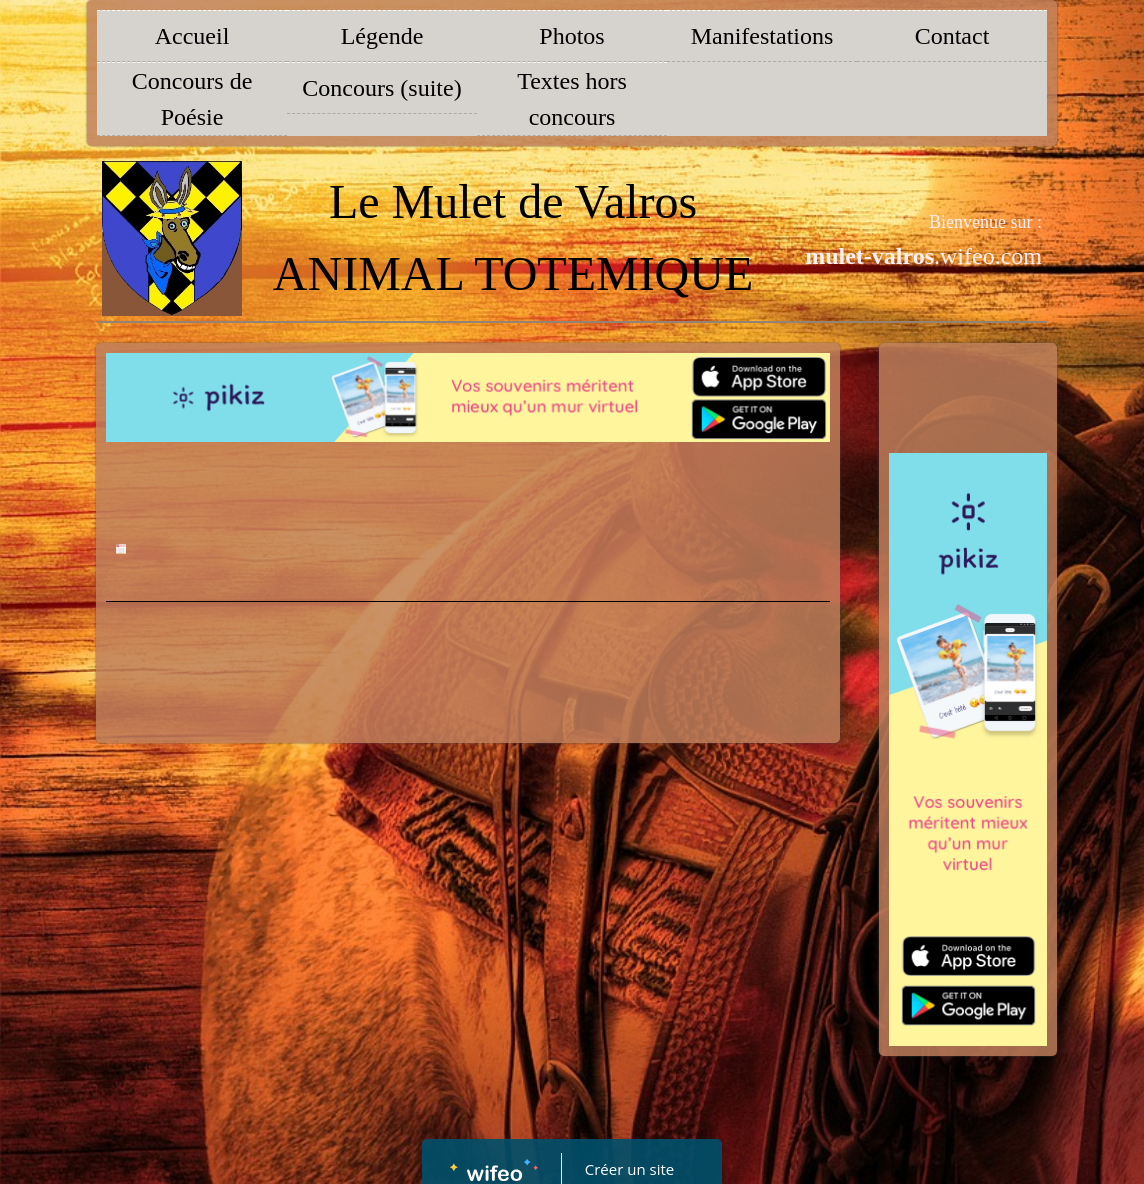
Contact (952, 36)
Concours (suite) (381, 88)
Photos (571, 36)
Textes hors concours (572, 99)
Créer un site (629, 1169)
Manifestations (762, 36)
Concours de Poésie (192, 99)
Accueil (192, 36)
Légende (382, 36)
